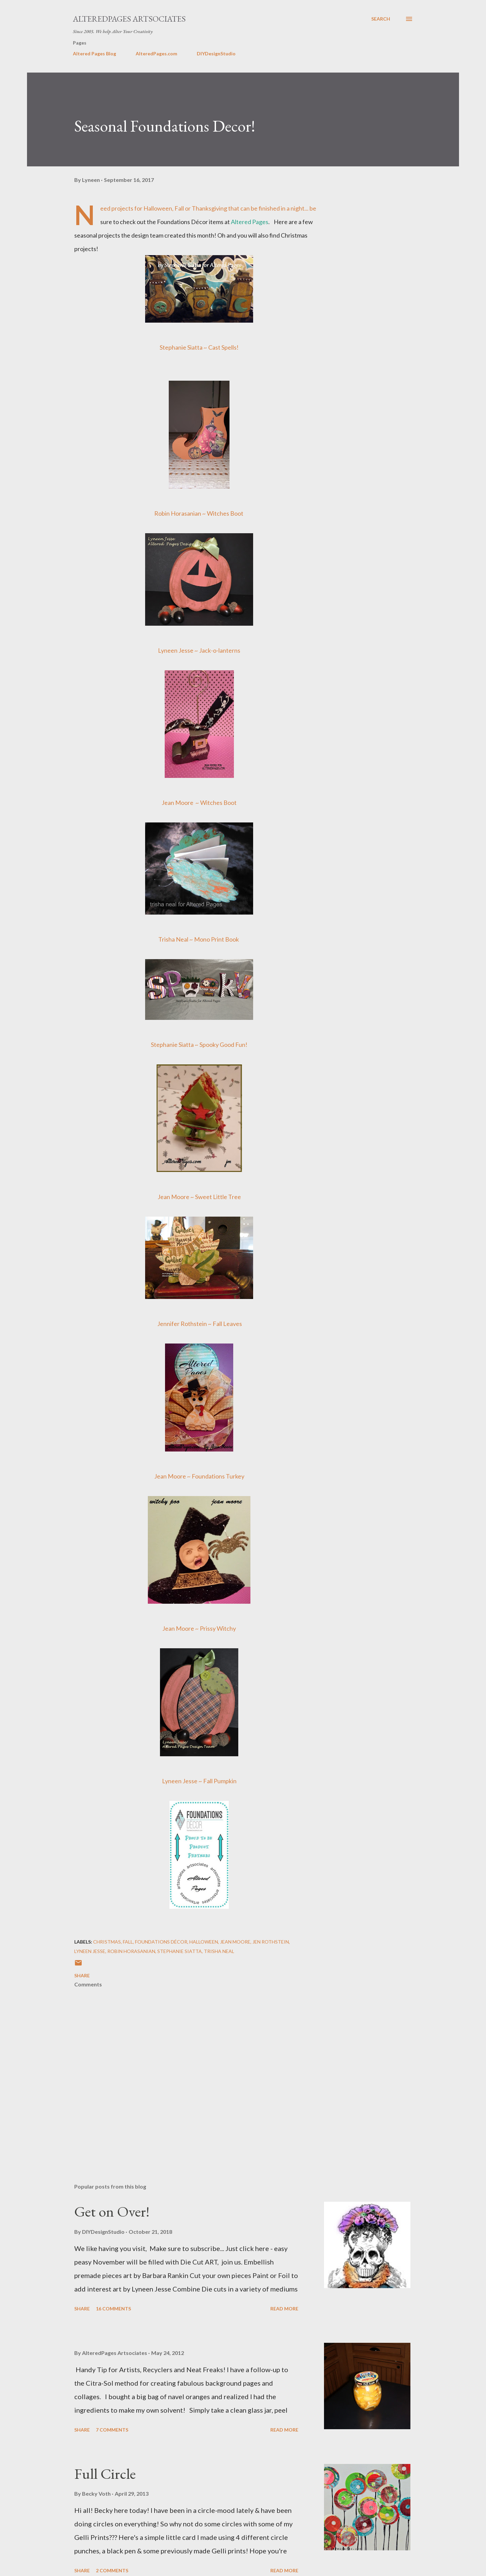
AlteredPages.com (156, 53)
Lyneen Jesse (89, 1951)
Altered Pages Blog (94, 53)
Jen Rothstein (270, 1942)
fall (128, 1942)
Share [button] (82, 1975)
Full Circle (105, 2473)
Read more (284, 2308)
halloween (203, 1942)
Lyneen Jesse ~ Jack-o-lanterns (199, 650)
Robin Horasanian (131, 1951)
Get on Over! (112, 2211)
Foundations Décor (161, 1942)
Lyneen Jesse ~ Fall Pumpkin (199, 1781)
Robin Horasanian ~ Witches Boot (198, 513)
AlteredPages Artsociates (129, 18)
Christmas (107, 1942)
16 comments (113, 2308)
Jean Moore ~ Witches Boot (199, 802)
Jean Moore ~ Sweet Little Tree (199, 1196)
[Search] (380, 19)
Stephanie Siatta (179, 1951)
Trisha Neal (219, 1951)
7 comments (112, 2430)
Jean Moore (235, 1942)
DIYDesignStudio (216, 53)
